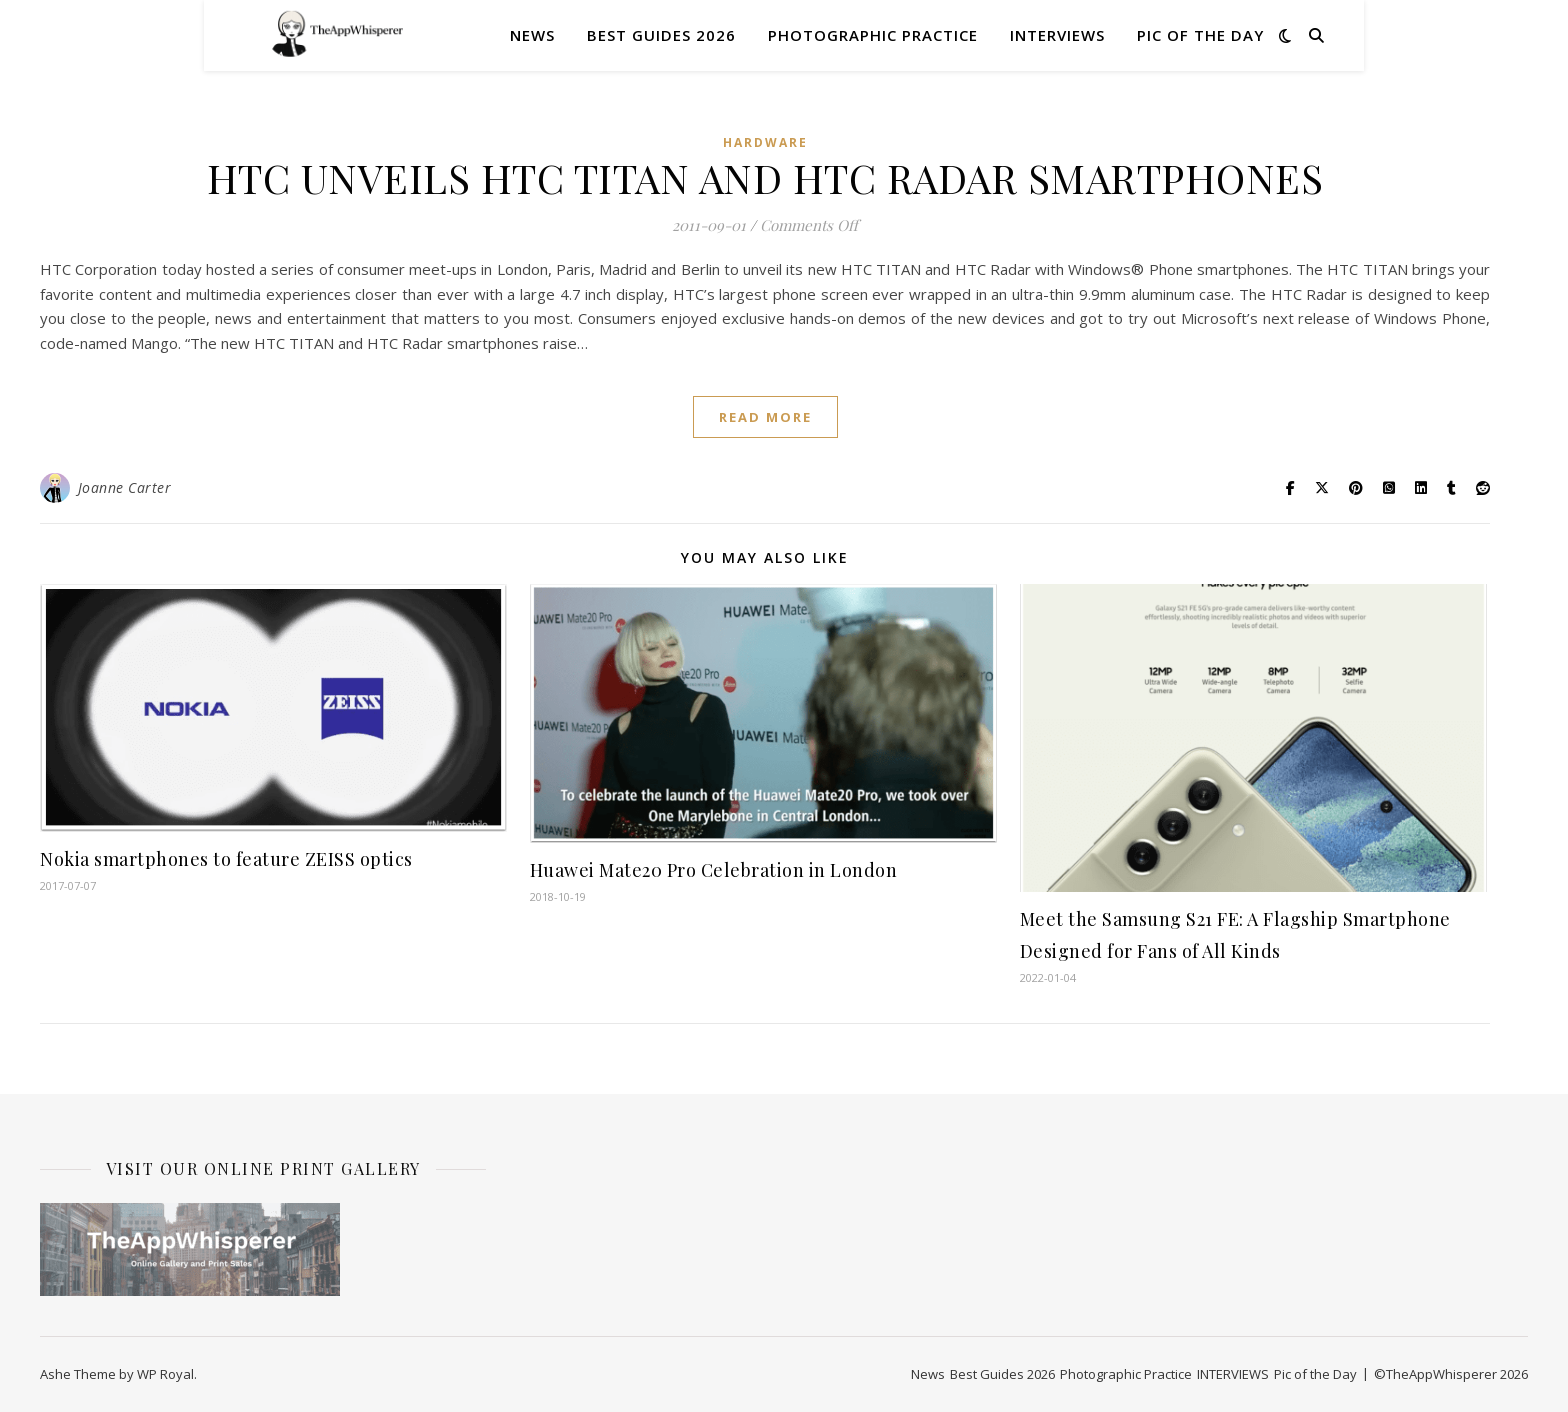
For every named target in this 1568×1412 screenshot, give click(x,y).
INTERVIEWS (1057, 35)
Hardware (765, 142)
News (532, 35)
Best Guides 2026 (661, 35)
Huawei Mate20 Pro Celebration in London (714, 870)
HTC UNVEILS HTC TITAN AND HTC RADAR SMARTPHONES (765, 177)
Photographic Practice (873, 35)
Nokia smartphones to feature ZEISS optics (226, 859)
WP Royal (165, 1374)
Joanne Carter (125, 487)
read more (765, 417)
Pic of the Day (1200, 35)
